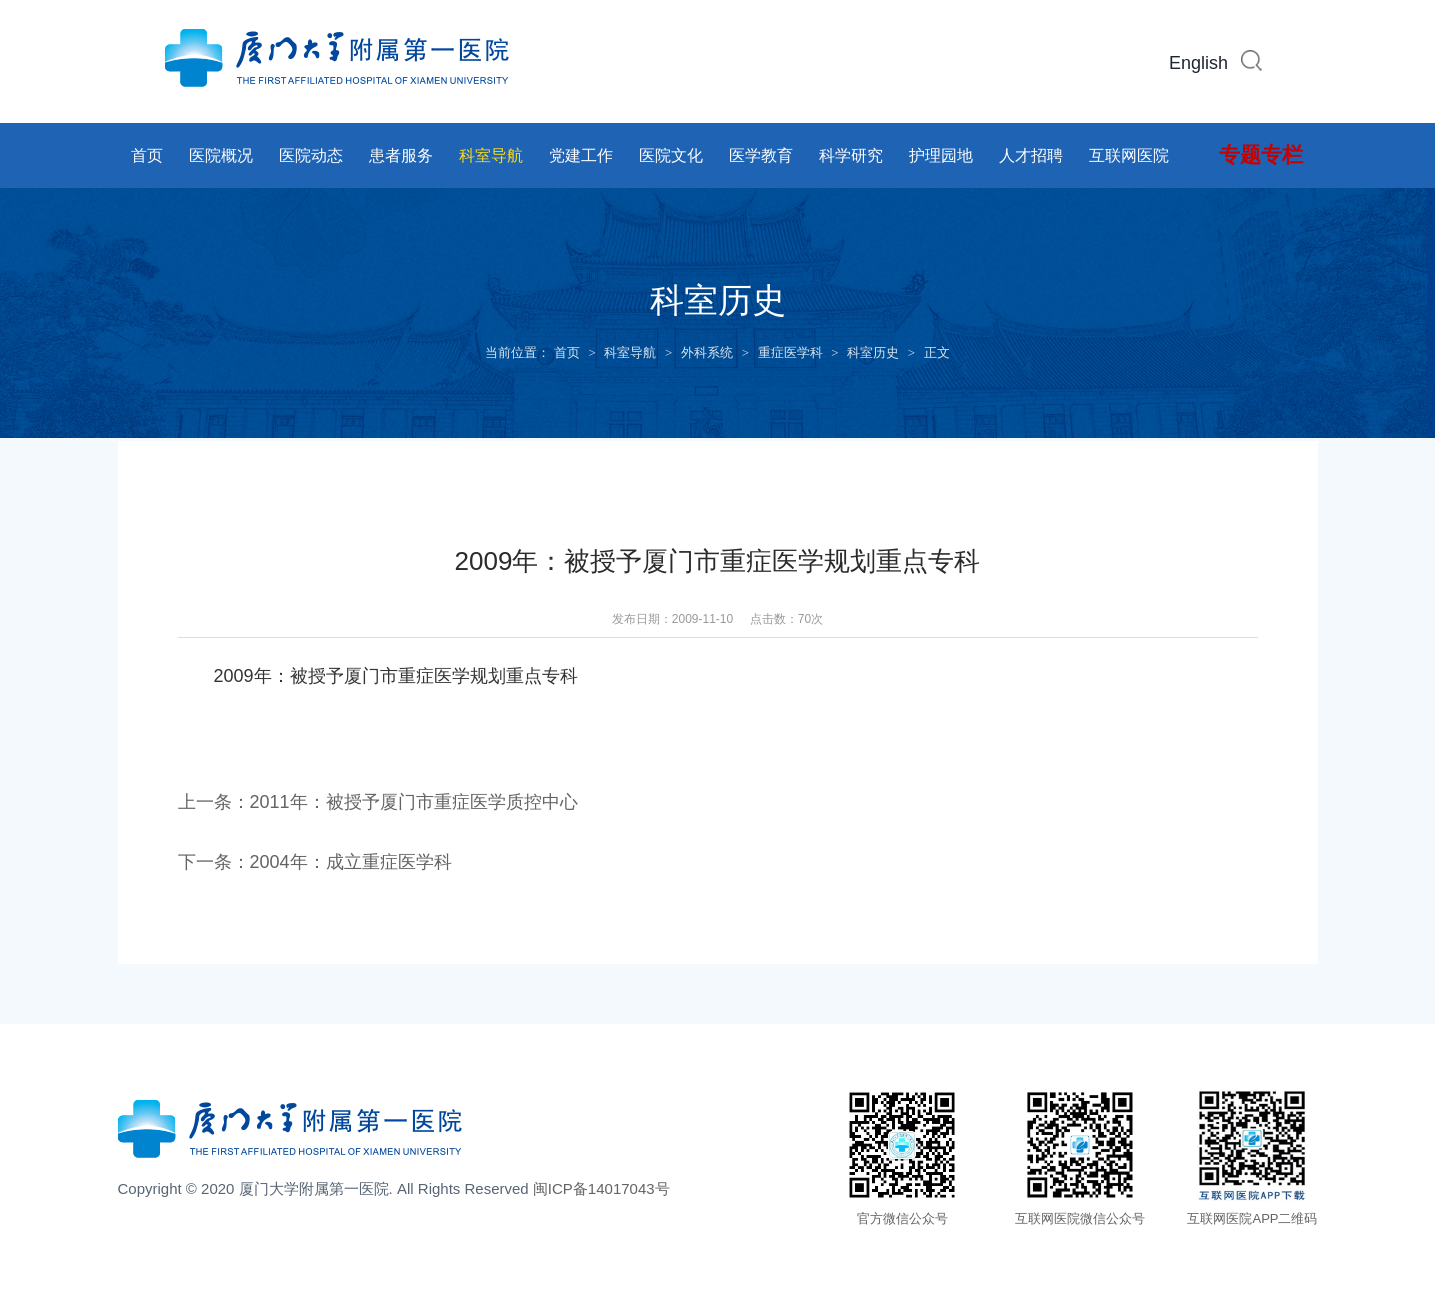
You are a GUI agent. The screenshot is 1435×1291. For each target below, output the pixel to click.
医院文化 (671, 155)
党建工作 (581, 155)
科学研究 (851, 155)
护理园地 (941, 155)
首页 (147, 155)
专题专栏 (1261, 155)
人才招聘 (1031, 155)
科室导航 (491, 155)
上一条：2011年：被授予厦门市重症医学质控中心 (378, 802)
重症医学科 (790, 352)
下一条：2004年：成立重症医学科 (315, 862)
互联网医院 (1129, 155)
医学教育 (761, 155)
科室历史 (873, 352)
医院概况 (221, 155)
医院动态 (311, 155)
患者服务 (401, 155)
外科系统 (707, 352)
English (1198, 63)
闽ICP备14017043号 (601, 1188)
